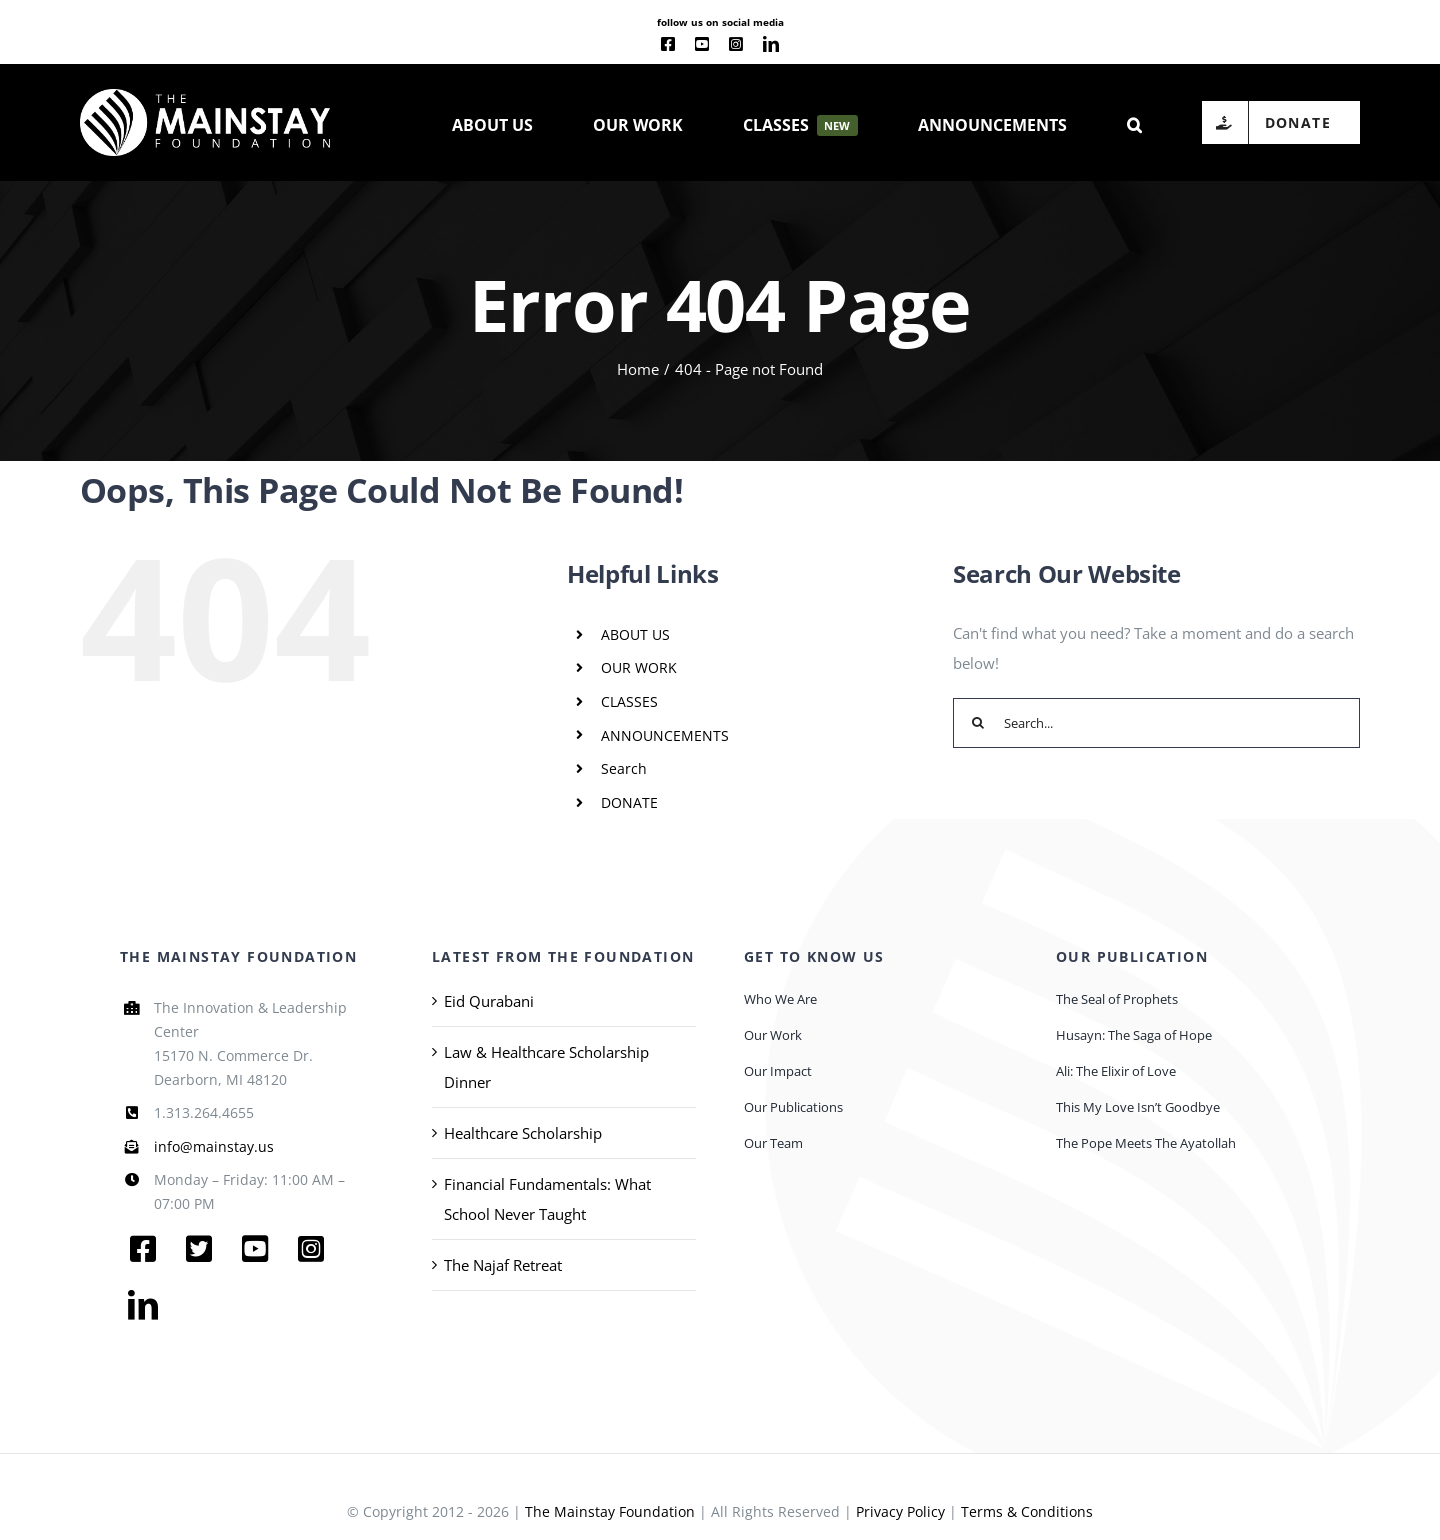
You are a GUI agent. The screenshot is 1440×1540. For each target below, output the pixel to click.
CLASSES (629, 701)
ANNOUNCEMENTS (665, 735)
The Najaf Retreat (503, 1265)
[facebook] (668, 44)
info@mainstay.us (214, 1146)
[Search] (978, 723)
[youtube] (702, 44)
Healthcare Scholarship (523, 1133)
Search (624, 768)
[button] (1134, 123)
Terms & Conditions (1027, 1511)
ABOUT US (635, 634)
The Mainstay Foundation (610, 1511)
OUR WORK (639, 667)
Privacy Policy (900, 1511)
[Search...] (1156, 723)
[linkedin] (771, 44)
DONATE (629, 802)
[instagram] (736, 44)
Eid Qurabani (489, 1001)
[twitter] (199, 1249)
